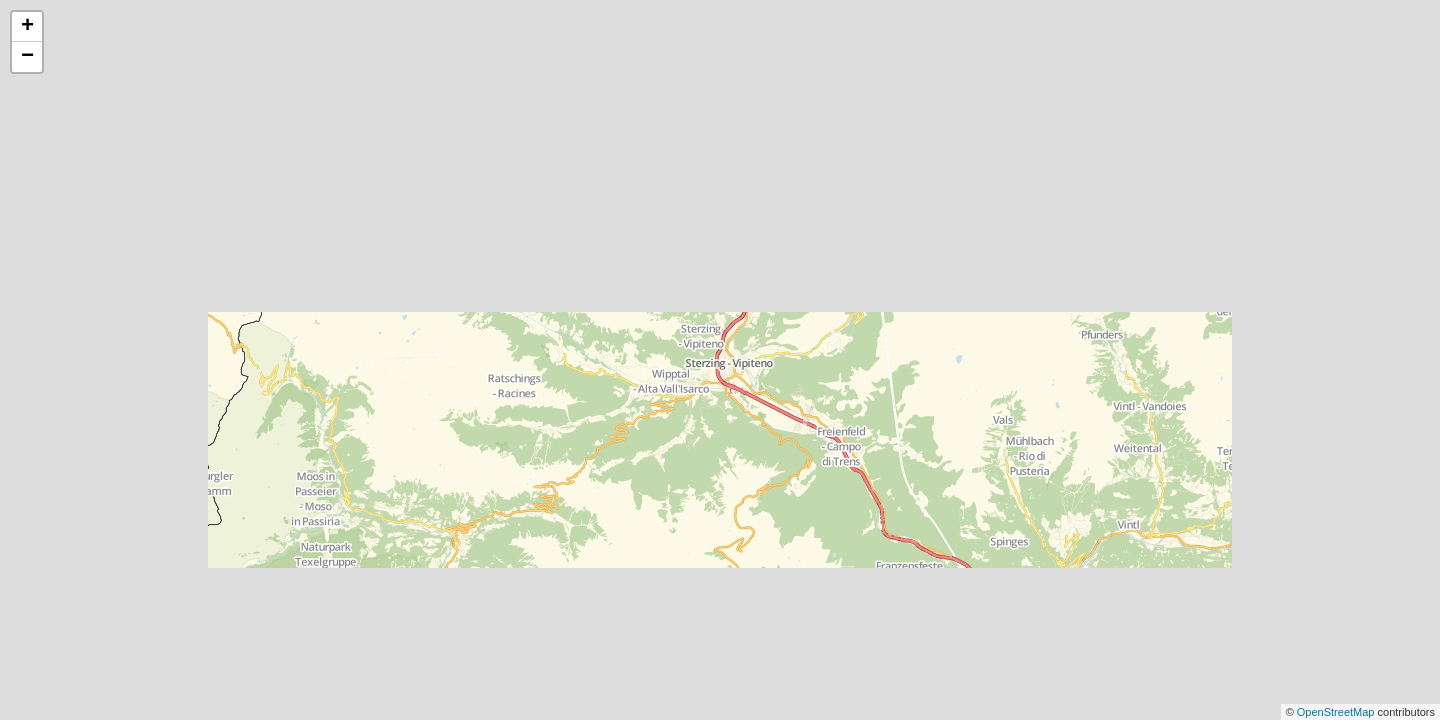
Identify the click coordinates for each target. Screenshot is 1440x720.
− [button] (27, 57)
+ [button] (27, 27)
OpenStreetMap (1337, 712)
